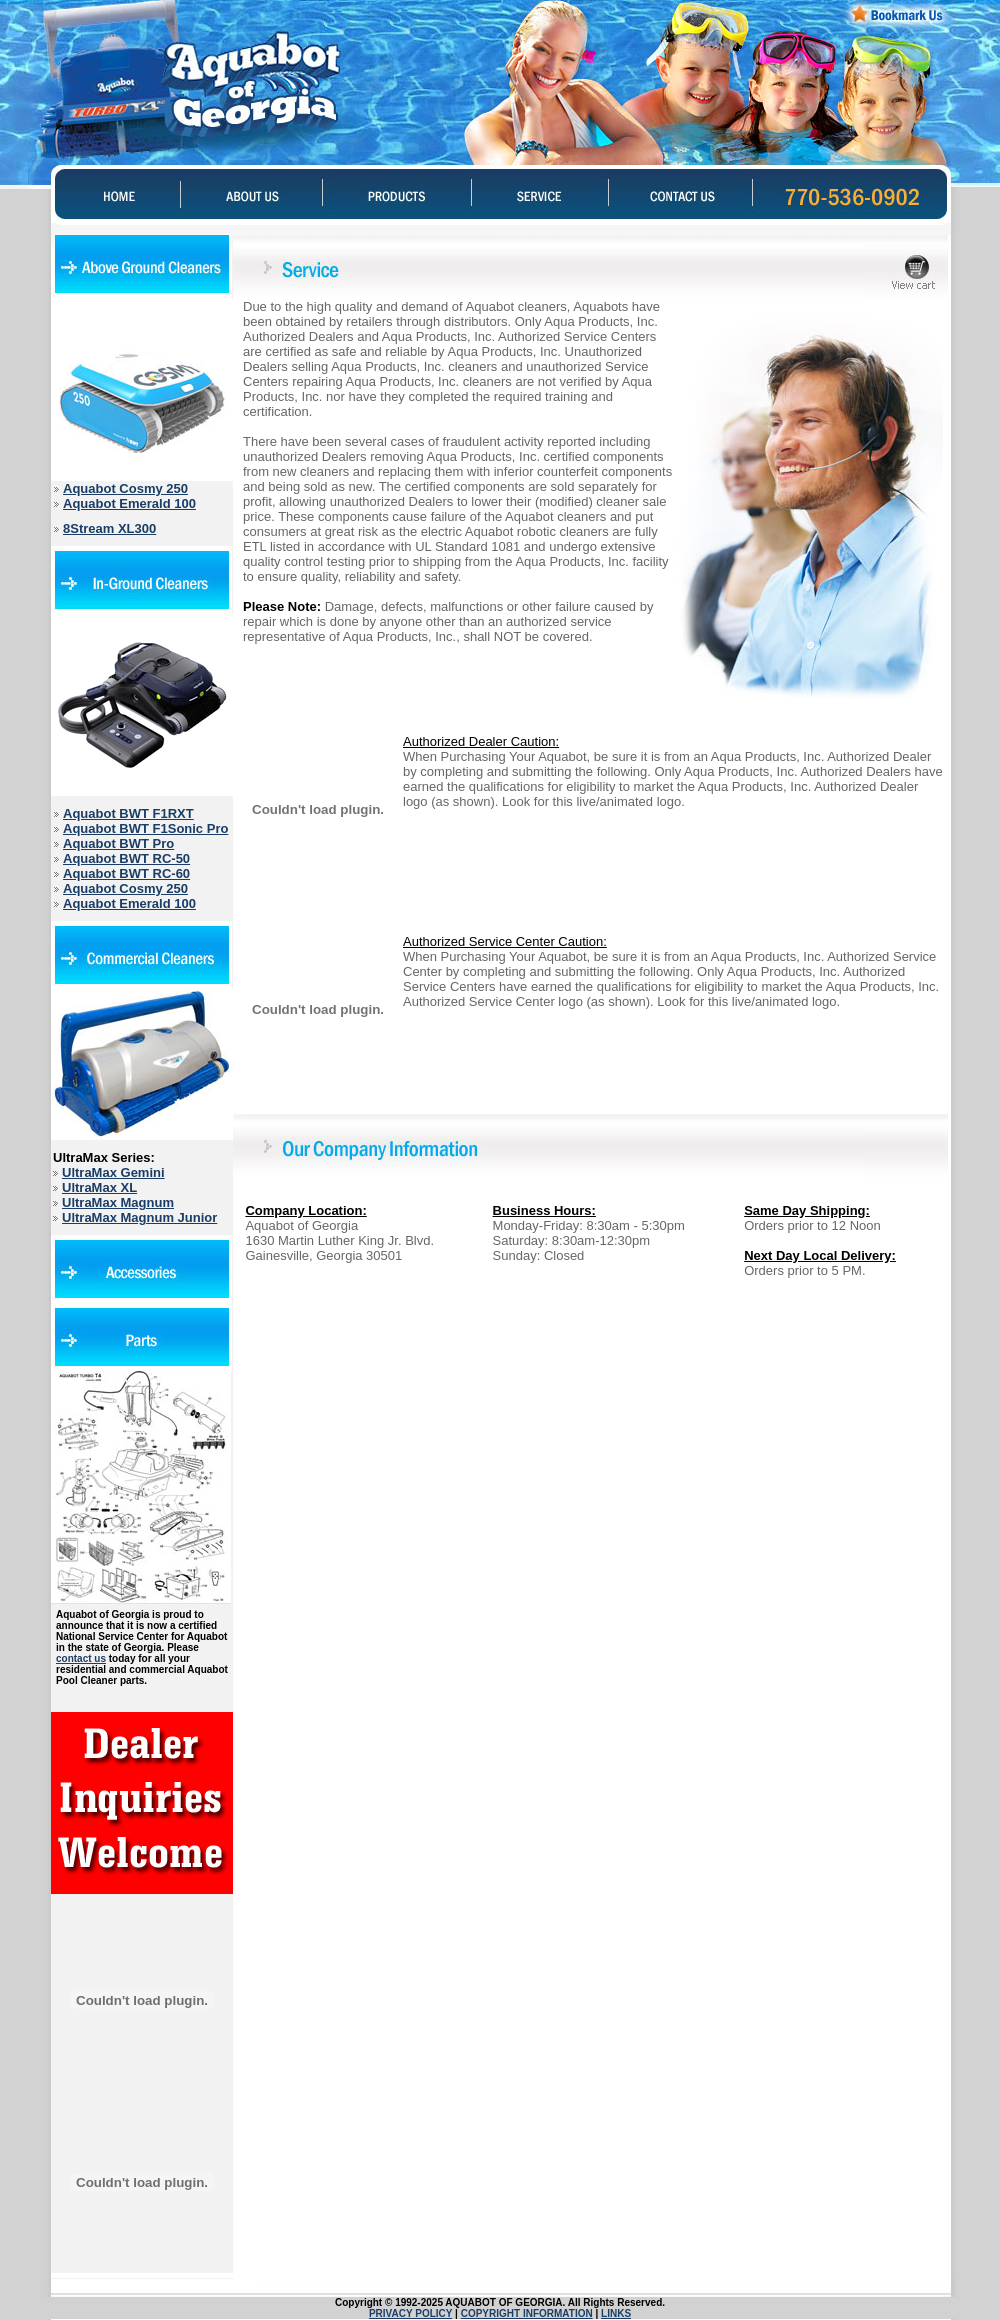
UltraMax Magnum (118, 1202)
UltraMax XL (99, 1187)
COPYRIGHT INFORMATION (527, 2313)
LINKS (616, 2313)
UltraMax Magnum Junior (139, 1217)
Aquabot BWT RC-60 (126, 873)
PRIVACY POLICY (410, 2313)
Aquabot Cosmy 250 (125, 488)
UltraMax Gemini (113, 1172)
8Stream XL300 (109, 528)
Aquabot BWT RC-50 (126, 858)
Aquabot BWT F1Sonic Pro (145, 828)
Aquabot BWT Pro (118, 843)
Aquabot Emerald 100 (129, 503)
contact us (81, 1658)
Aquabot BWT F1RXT (128, 813)
